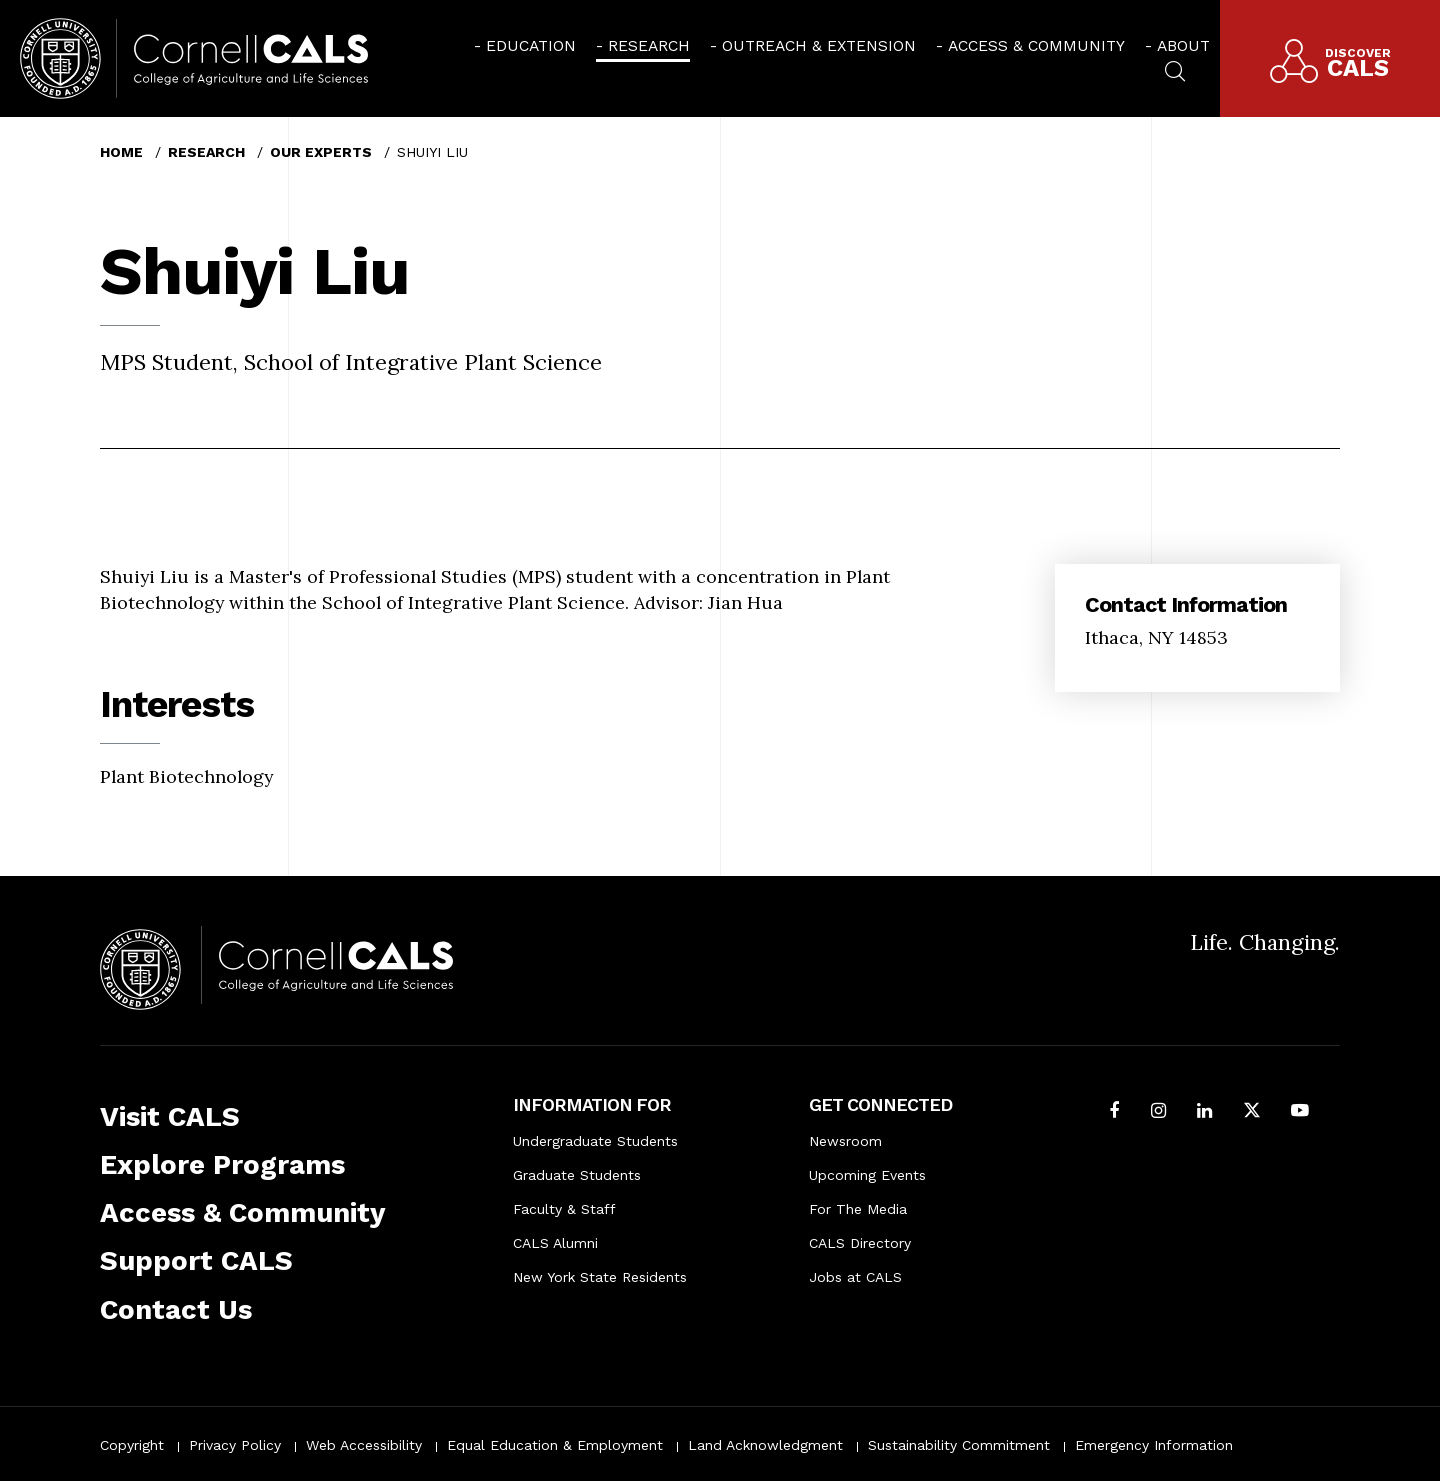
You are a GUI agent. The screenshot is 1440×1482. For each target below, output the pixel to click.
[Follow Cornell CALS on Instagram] (1158, 1112)
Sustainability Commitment (959, 1445)
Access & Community (1036, 45)
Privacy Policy (235, 1445)
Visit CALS (170, 1116)
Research (649, 45)
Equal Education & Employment (555, 1445)
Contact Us (176, 1309)
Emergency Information (1154, 1445)
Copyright (132, 1445)
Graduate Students (577, 1175)
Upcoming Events (867, 1175)
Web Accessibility (364, 1445)
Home (121, 152)
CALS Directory (860, 1243)
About (1183, 45)
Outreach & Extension (819, 45)
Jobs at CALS (855, 1277)
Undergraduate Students (595, 1141)
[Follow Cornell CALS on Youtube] (1300, 1112)
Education (531, 45)
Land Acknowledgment (765, 1445)
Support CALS (196, 1260)
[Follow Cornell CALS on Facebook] (1115, 1112)
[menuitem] (525, 45)
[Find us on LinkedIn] (1204, 1112)
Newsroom (845, 1141)
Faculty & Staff (564, 1209)
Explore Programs (222, 1164)
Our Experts (321, 152)
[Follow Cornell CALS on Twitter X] (1252, 1112)
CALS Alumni (555, 1243)
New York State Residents (600, 1277)
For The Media (858, 1209)
